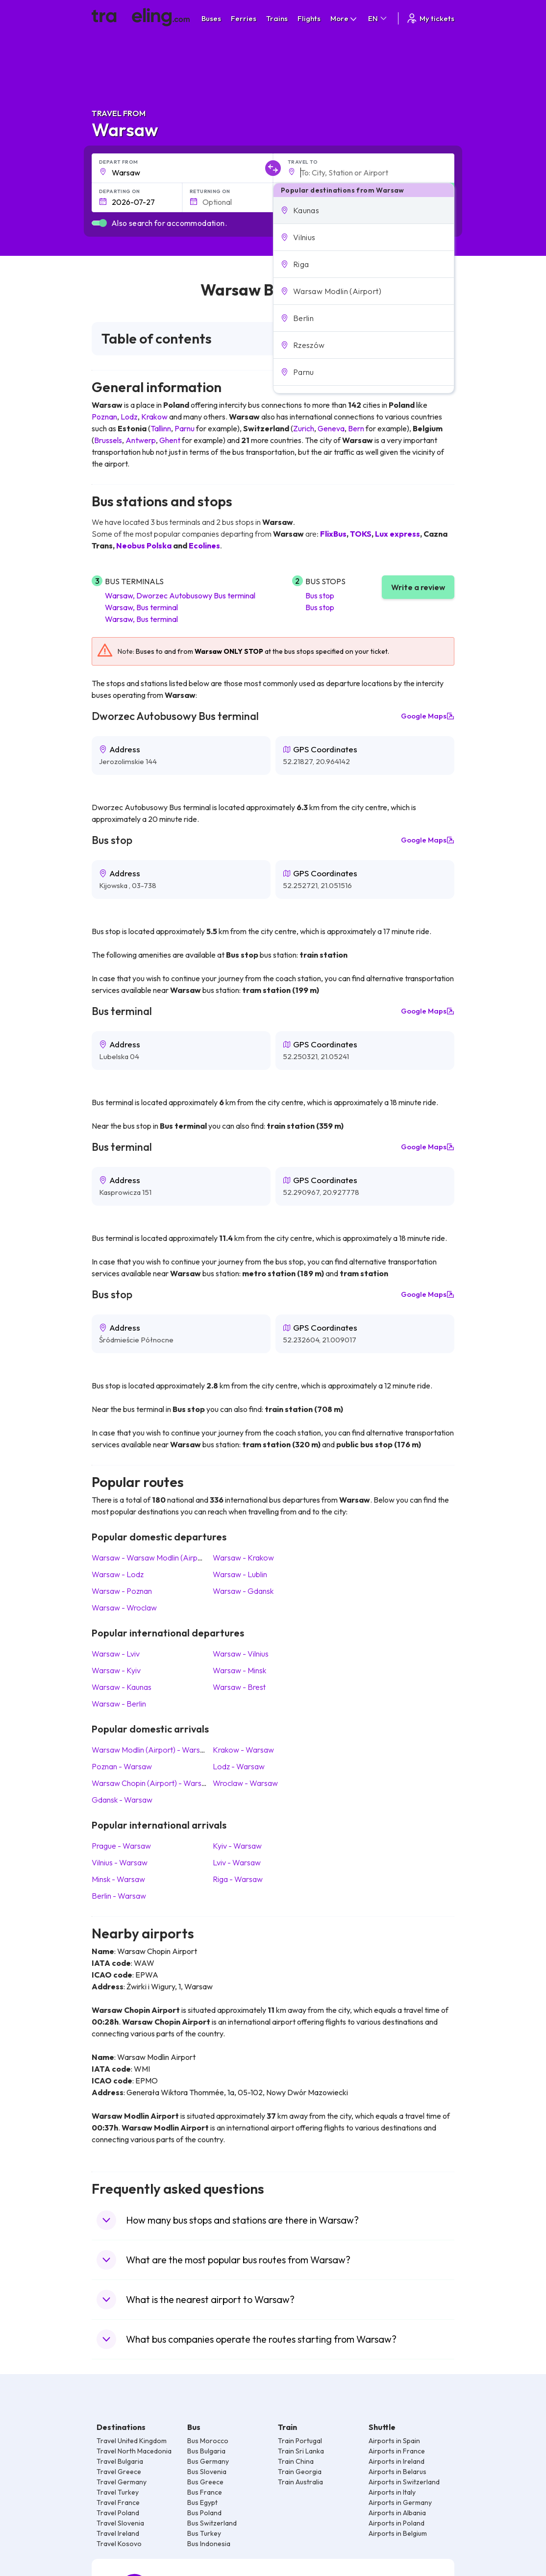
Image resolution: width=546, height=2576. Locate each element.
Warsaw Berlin (119, 1704)
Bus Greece (205, 2481)
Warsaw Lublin (240, 1574)
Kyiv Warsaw (237, 1846)
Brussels (108, 440)
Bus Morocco (207, 2440)
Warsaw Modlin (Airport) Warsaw (151, 1750)
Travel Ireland (118, 2533)
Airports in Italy (392, 2492)
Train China (296, 2461)
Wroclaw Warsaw (245, 1783)
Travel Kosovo (119, 2543)
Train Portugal (300, 2440)
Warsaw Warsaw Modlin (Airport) (151, 1557)
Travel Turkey (118, 2492)
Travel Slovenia (120, 2523)
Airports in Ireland (396, 2461)
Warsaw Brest (239, 1687)
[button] (363, 210)
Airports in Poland (396, 2523)
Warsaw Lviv (116, 1654)
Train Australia (300, 2481)
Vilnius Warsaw (120, 1862)
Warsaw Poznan (122, 1591)
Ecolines (204, 545)
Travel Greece (119, 2471)
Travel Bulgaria (120, 2461)
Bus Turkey (204, 2533)
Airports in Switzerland (404, 2481)
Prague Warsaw (121, 1846)
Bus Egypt (202, 2502)
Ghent (169, 440)
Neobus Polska (144, 545)
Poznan (104, 416)
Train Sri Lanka (301, 2451)
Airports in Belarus (397, 2471)
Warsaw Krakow (243, 1557)
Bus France (204, 2492)
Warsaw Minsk (239, 1670)
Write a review (418, 587)
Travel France (118, 2502)
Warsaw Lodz (118, 1574)
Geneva (331, 428)
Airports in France (397, 2451)
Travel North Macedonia (134, 2451)
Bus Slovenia (206, 2471)
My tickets (430, 18)
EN (378, 18)
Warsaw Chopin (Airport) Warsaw (152, 1783)
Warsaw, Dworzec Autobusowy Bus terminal (180, 595)
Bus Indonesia (208, 2543)
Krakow (154, 416)
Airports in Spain (394, 2440)
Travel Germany (122, 2481)
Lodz (129, 416)
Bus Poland (204, 2512)
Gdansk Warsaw (122, 1800)
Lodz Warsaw (239, 1766)
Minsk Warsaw (118, 1879)
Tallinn (160, 428)
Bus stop (319, 595)
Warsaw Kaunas (121, 1687)
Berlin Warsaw (119, 1896)
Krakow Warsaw (243, 1750)
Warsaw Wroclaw (124, 1607)
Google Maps (427, 716)
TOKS (361, 534)
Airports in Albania (397, 2512)
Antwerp (140, 440)
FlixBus (333, 534)
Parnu (184, 428)
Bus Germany (208, 2461)
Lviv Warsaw (237, 1862)
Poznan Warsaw (122, 1766)
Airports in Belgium (398, 2533)
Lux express (397, 534)
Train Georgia (300, 2471)
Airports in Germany (400, 2502)
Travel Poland (118, 2512)
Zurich (303, 428)
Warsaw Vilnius (241, 1654)
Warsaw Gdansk (243, 1591)
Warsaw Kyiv (116, 1670)
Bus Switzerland (212, 2523)
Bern (356, 428)
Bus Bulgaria (206, 2451)
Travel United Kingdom (132, 2440)
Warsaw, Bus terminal (141, 607)
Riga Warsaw (238, 1879)
